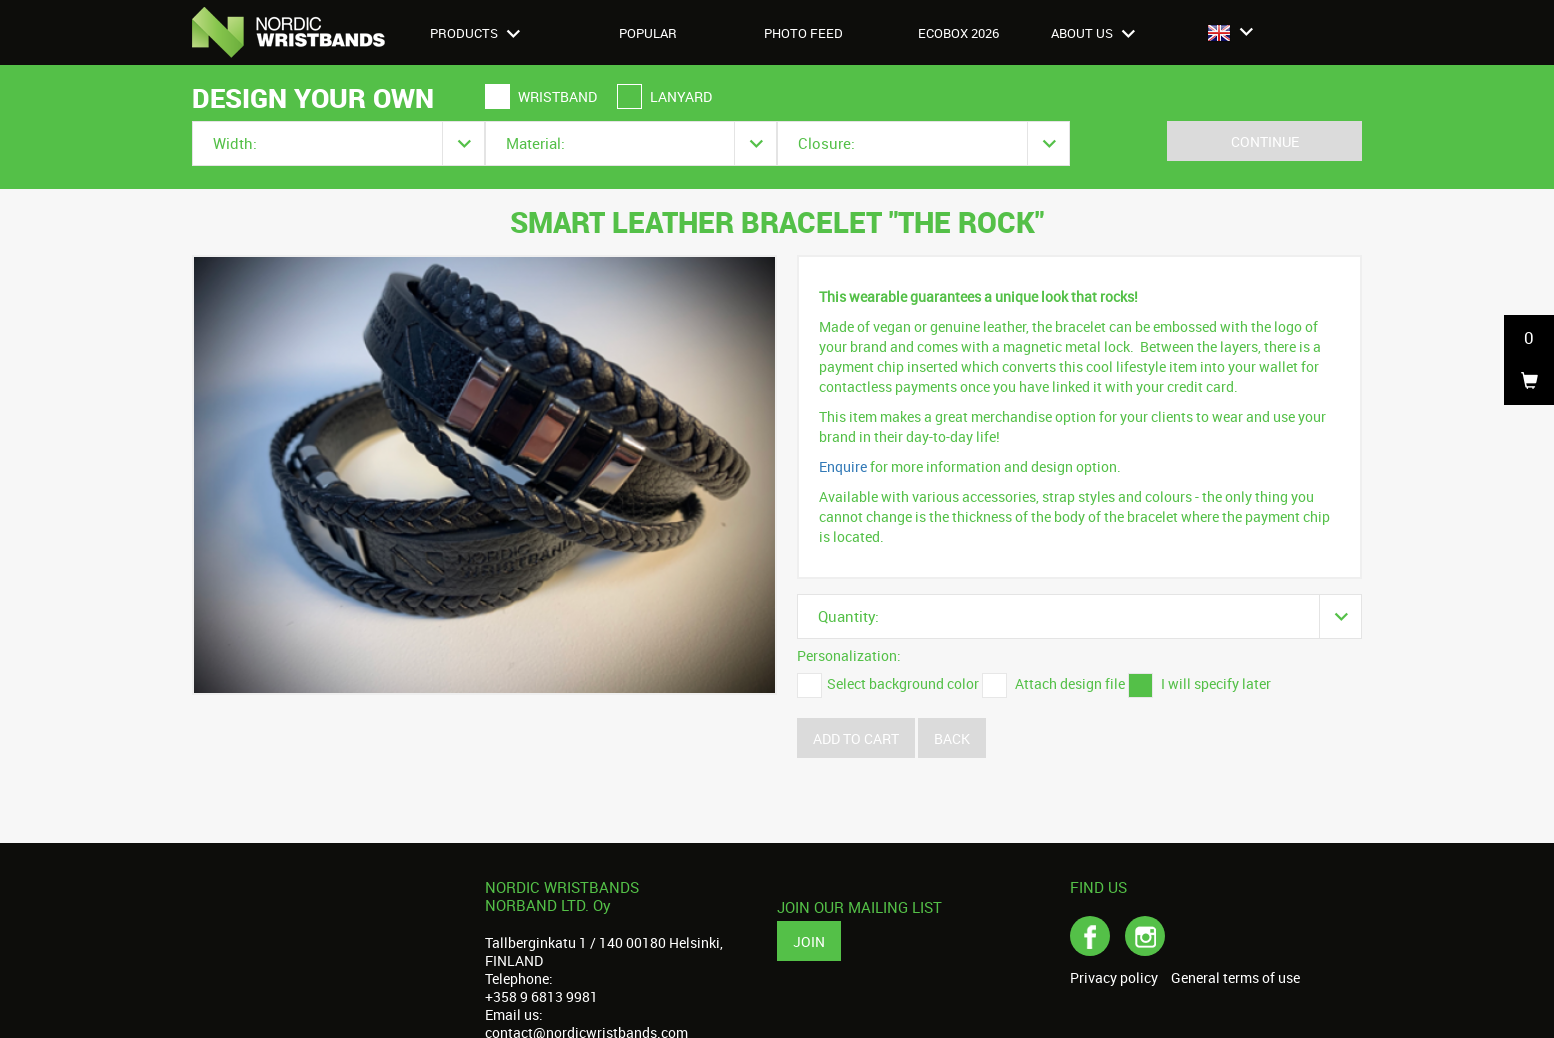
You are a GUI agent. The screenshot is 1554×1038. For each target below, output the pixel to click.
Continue (1265, 141)
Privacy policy (1114, 978)
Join (809, 941)
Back (952, 738)
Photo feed (803, 33)
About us (1093, 33)
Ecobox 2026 (958, 33)
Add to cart (856, 738)
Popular (648, 33)
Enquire (843, 466)
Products (475, 33)
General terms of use (1235, 978)
